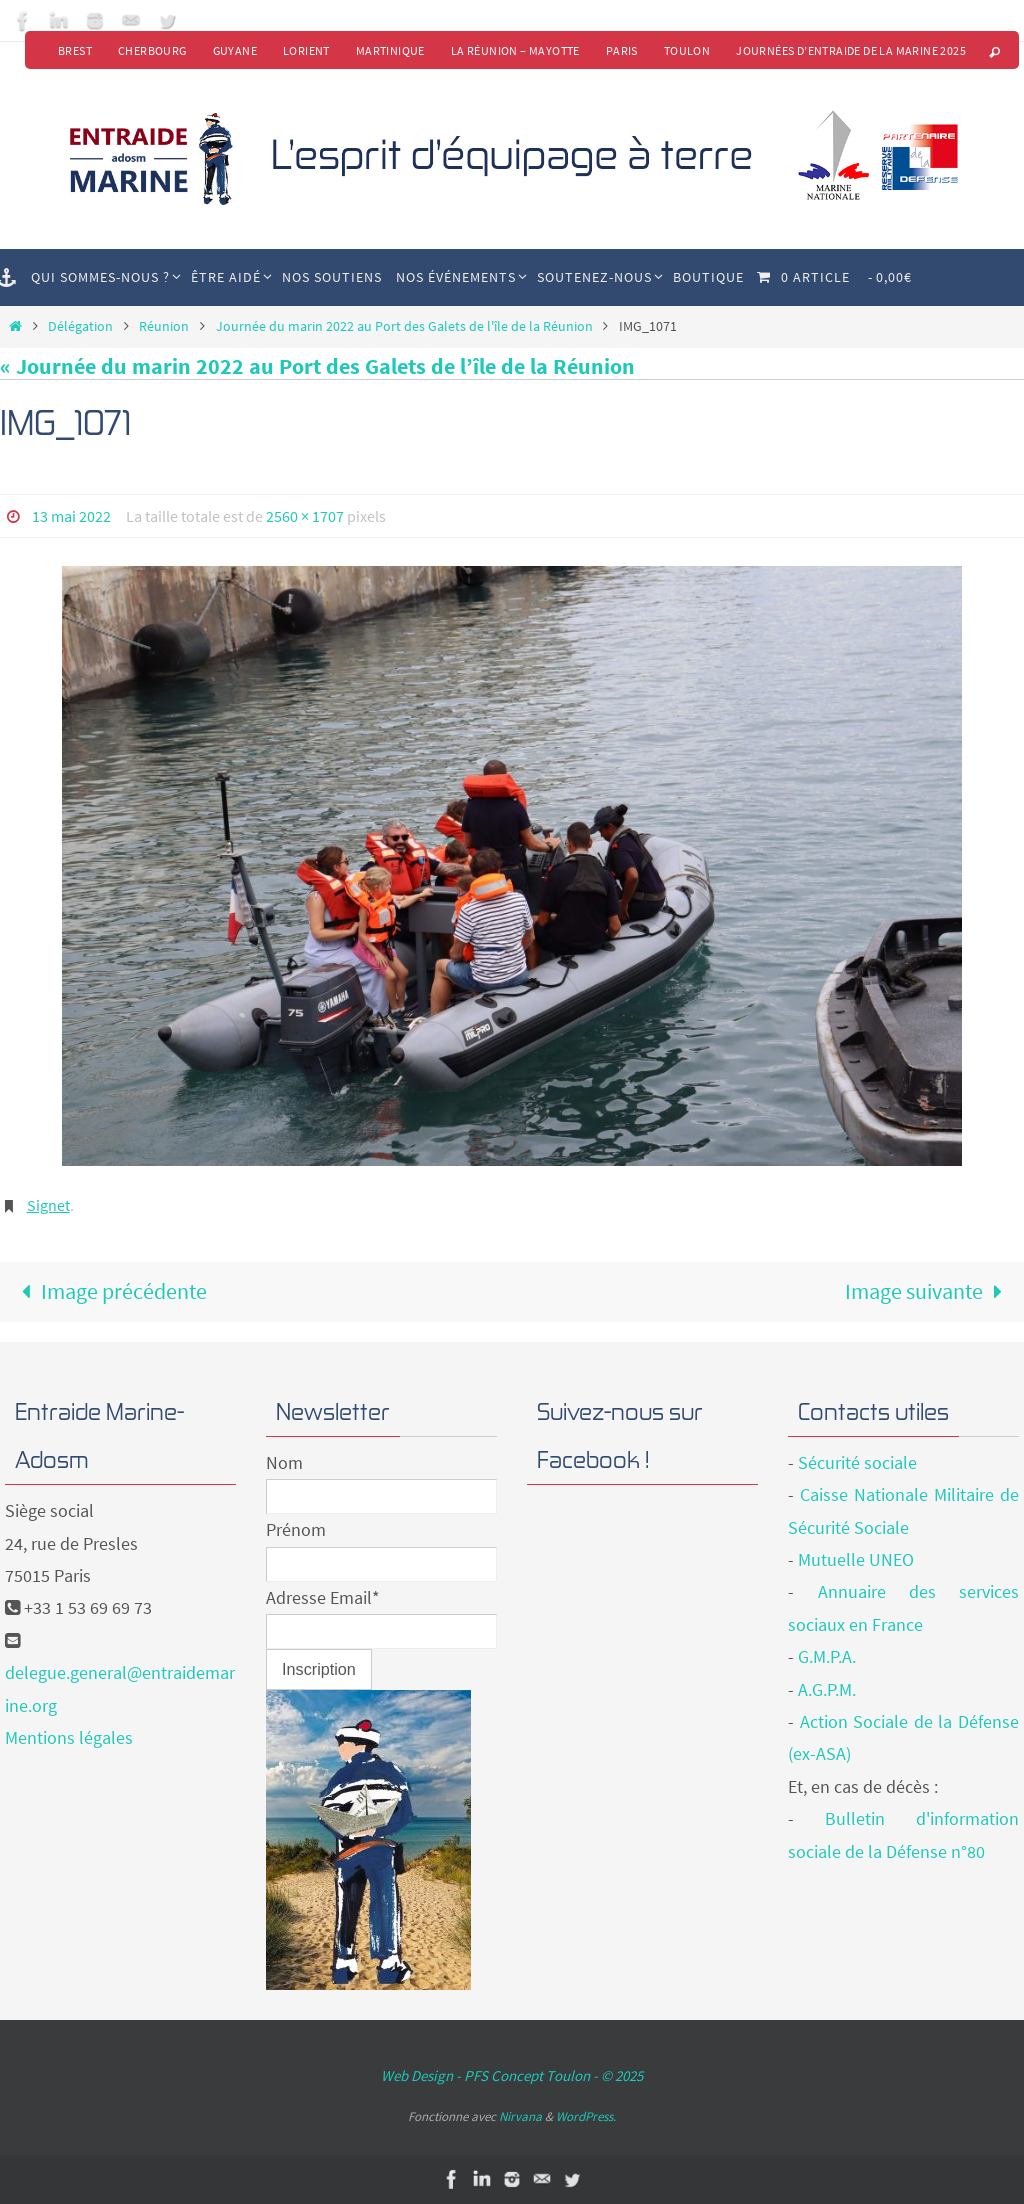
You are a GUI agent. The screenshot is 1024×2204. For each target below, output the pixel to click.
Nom (284, 1462)
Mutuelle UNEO (856, 1559)
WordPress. (586, 2116)
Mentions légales (69, 1737)
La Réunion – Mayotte (515, 50)
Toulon (687, 50)
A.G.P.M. (827, 1689)
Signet (48, 1205)
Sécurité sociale (857, 1462)
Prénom (296, 1529)
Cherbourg (152, 50)
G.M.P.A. (827, 1656)
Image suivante (929, 1291)
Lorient (306, 50)
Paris (622, 50)
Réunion (164, 326)
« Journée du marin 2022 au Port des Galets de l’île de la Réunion (317, 366)
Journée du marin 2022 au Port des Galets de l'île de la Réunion (404, 326)
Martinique (390, 50)
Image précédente (108, 1291)
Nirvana (520, 2116)
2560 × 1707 (305, 516)
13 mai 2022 (71, 516)
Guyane (235, 50)
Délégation (80, 326)
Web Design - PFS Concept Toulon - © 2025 (512, 2075)
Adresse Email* (323, 1597)
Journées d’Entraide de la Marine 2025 (851, 50)
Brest (75, 50)
